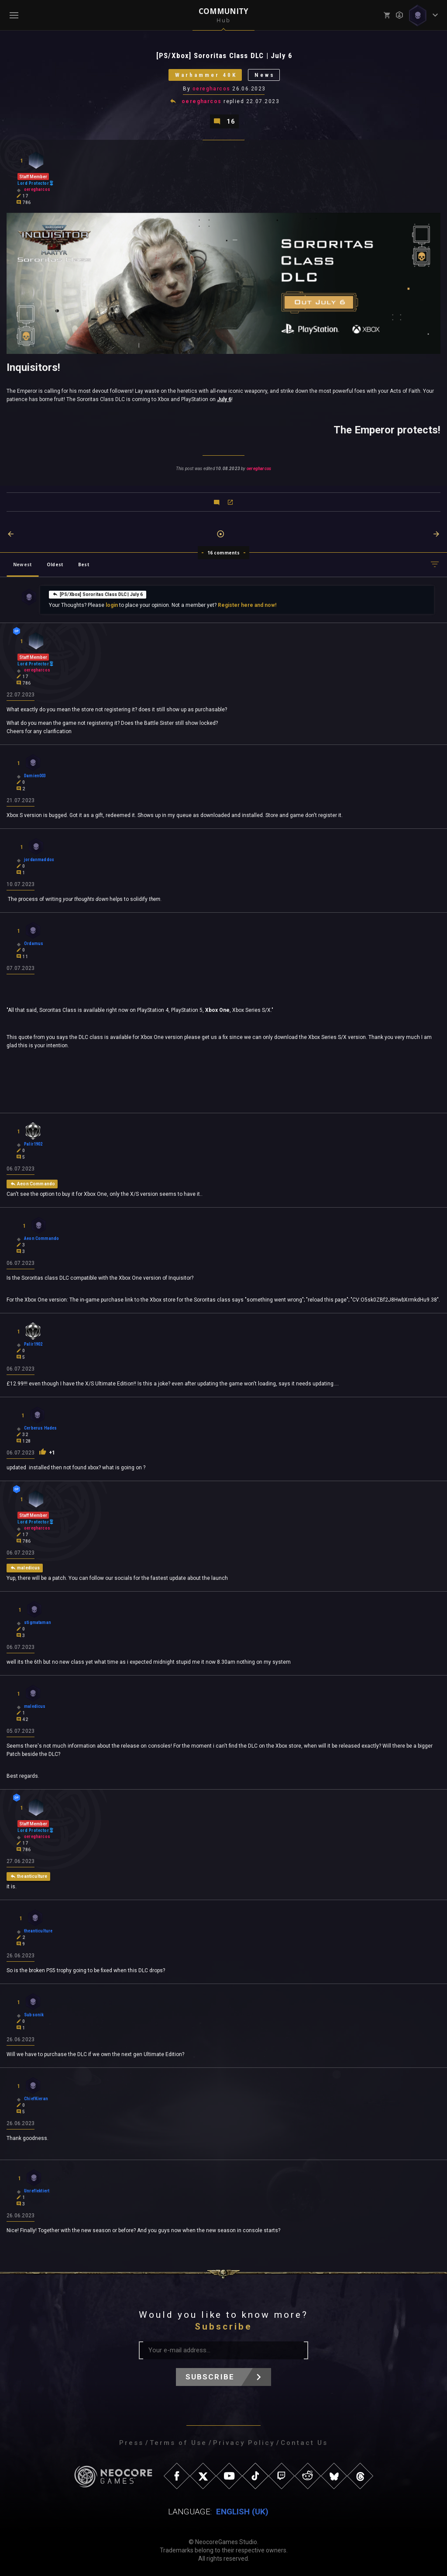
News (264, 75)
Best (83, 564)
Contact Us (304, 2443)
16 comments (223, 553)
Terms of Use (178, 2443)
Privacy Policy (244, 2443)
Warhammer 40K (206, 75)
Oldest (55, 564)
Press (131, 2443)
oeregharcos (211, 89)
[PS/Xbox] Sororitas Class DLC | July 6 (97, 594)
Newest (22, 564)
